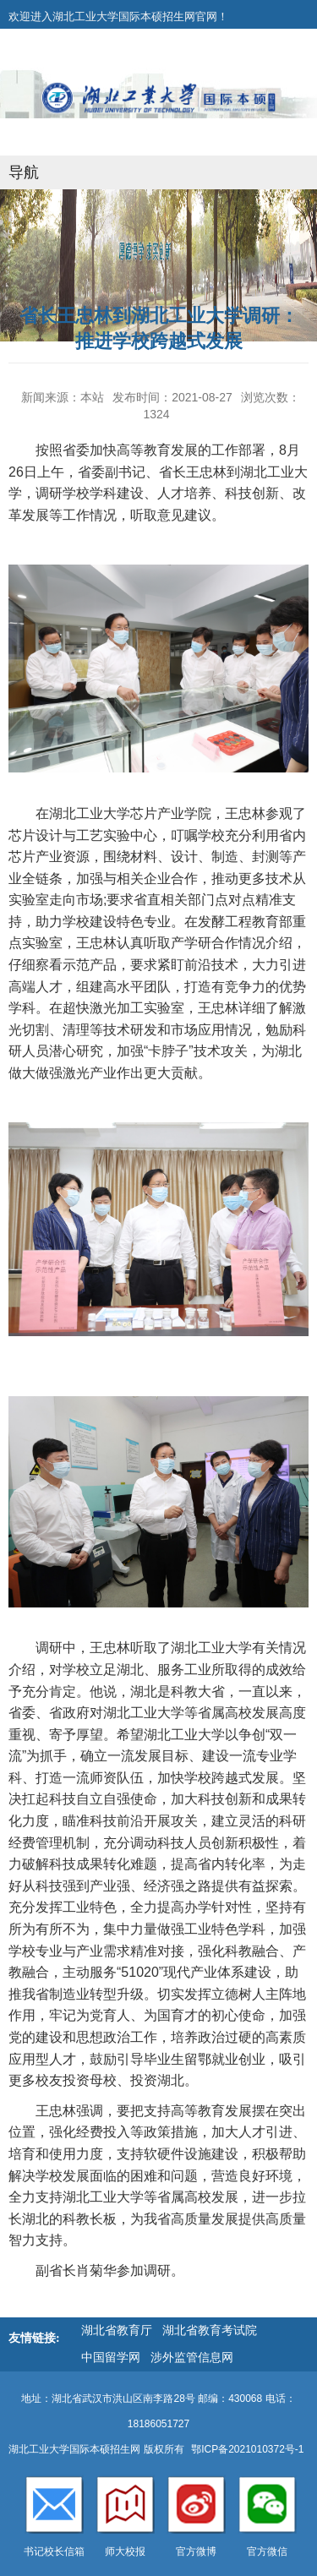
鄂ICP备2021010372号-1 (247, 2449)
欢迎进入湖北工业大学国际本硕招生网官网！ (118, 16)
